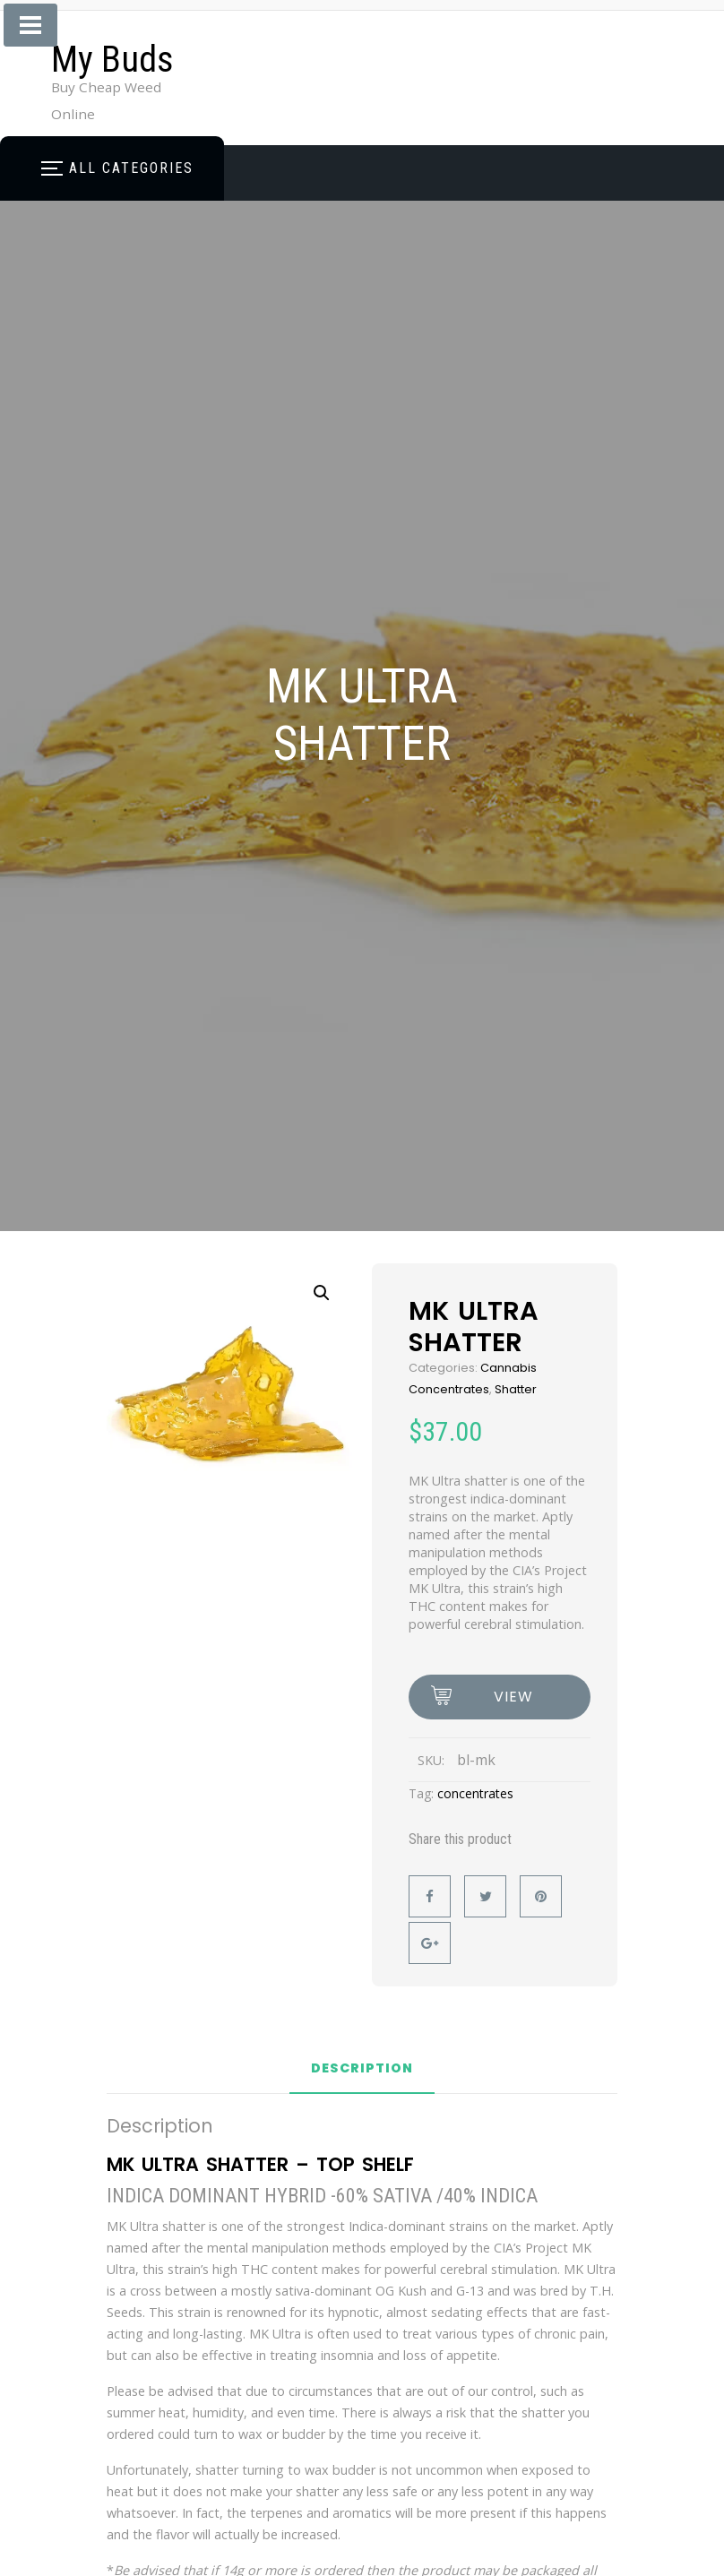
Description (362, 2069)
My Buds (112, 60)
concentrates (475, 1793)
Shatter (516, 1389)
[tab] (362, 2075)
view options (512, 1702)
